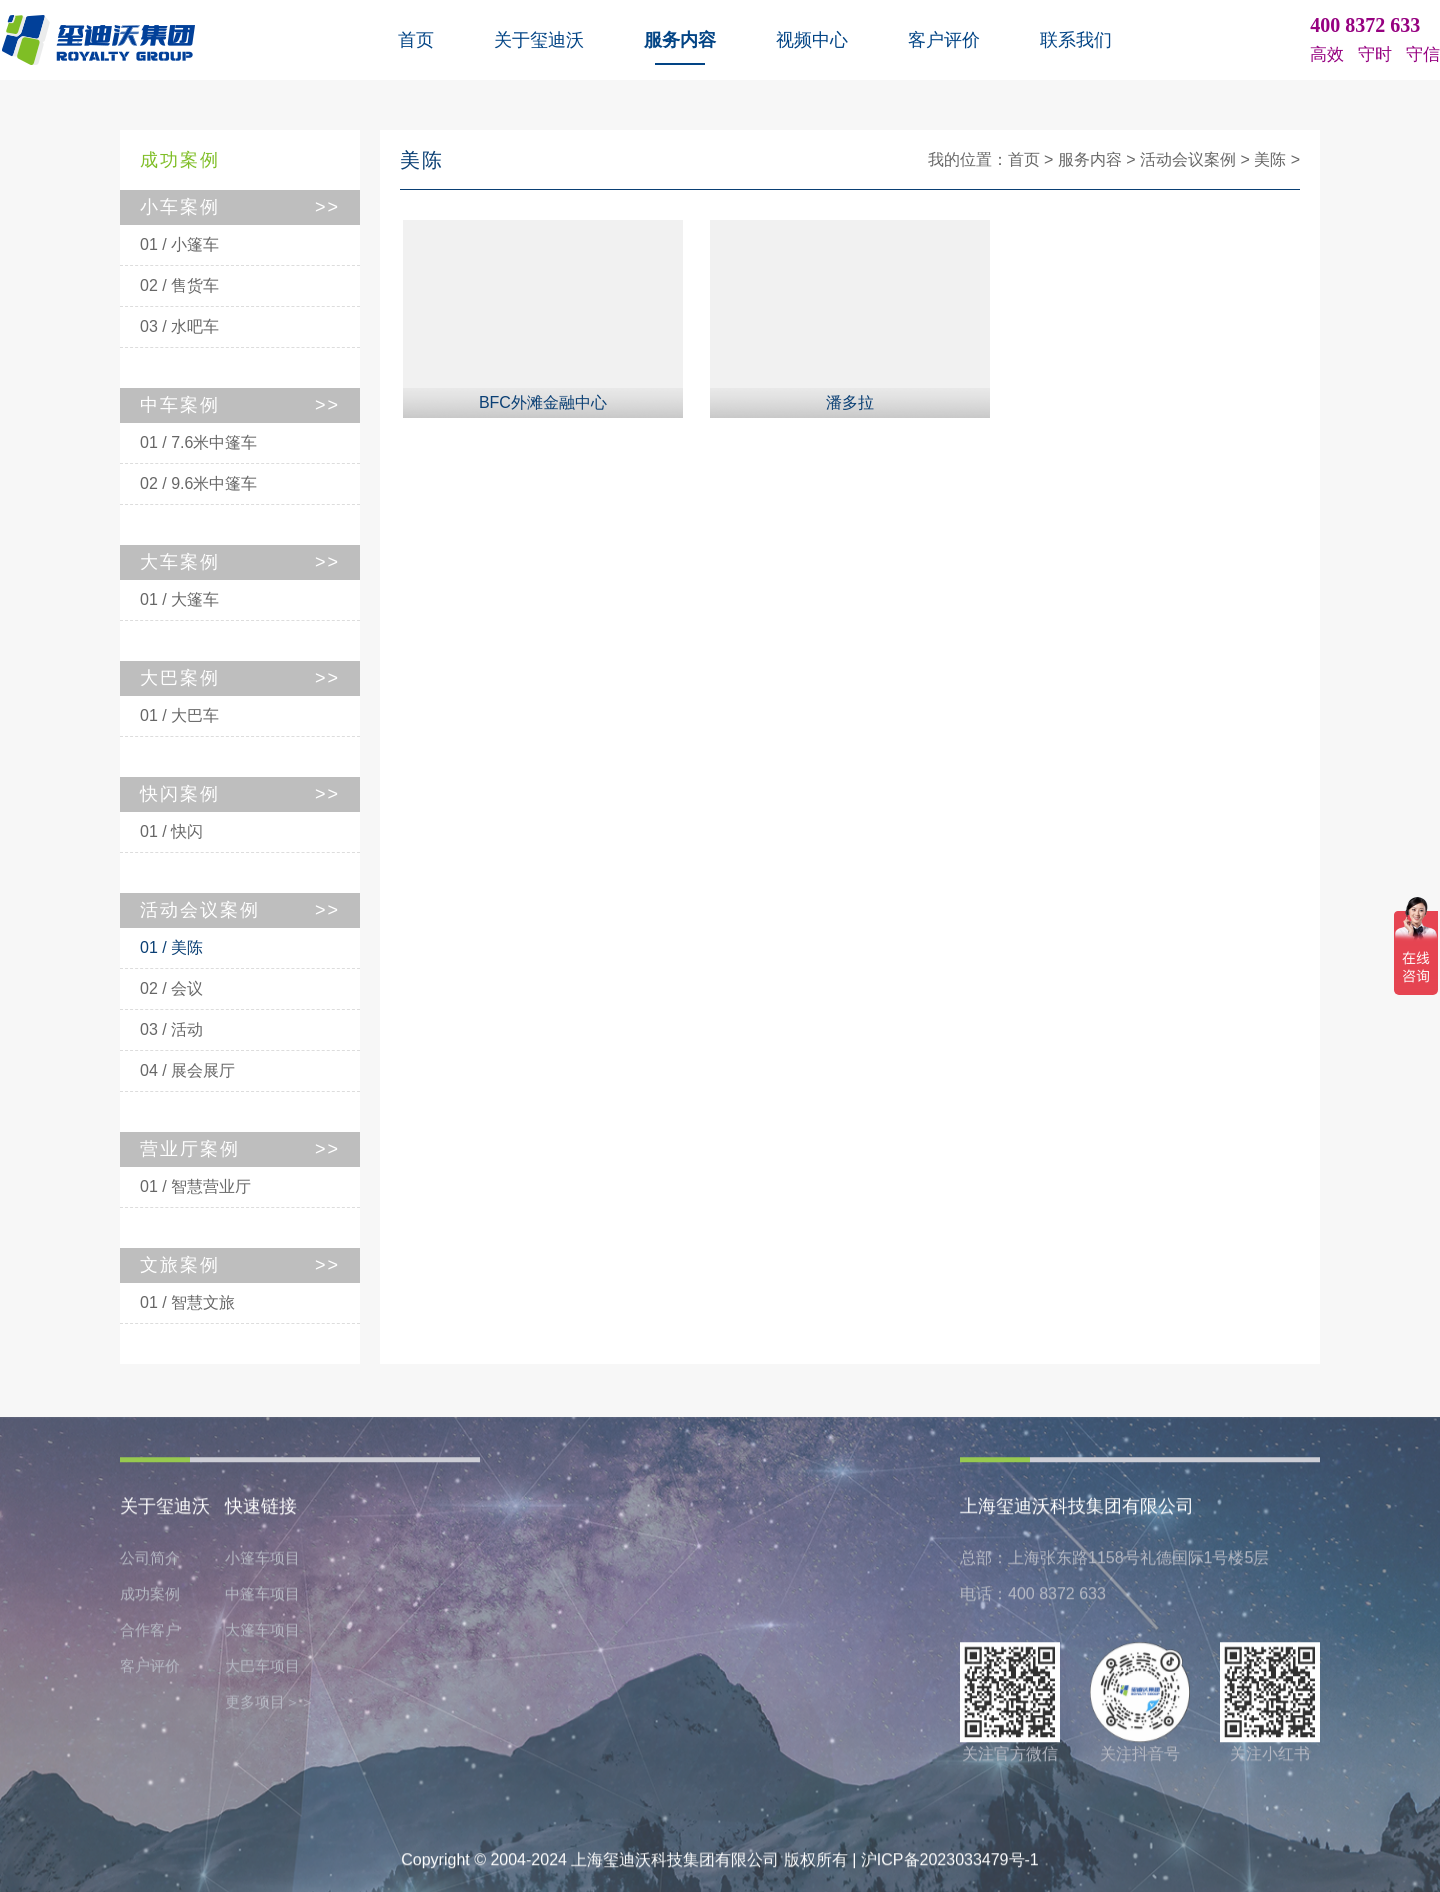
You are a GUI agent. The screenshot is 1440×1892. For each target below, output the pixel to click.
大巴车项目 (262, 1670)
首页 (416, 40)
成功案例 (150, 1598)
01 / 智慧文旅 (187, 1302)
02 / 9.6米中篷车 (198, 483)
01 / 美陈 (171, 947)
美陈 (1270, 159)
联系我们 (1076, 40)
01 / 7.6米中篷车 (198, 442)
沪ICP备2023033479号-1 (950, 1864)
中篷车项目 (262, 1598)
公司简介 (150, 1562)
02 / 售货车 (179, 285)
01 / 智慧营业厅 (195, 1186)
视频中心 (812, 40)
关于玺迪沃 (539, 40)
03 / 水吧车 (179, 326)
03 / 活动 (171, 1029)
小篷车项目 (262, 1562)
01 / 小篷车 (179, 244)
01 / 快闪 (171, 831)
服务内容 (680, 40)
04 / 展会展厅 (187, 1070)
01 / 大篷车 (179, 599)
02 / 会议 (171, 988)
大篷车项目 (262, 1634)
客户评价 (944, 40)
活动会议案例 (1188, 159)
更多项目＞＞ (270, 1706)
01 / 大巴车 (179, 715)
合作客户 (150, 1634)
